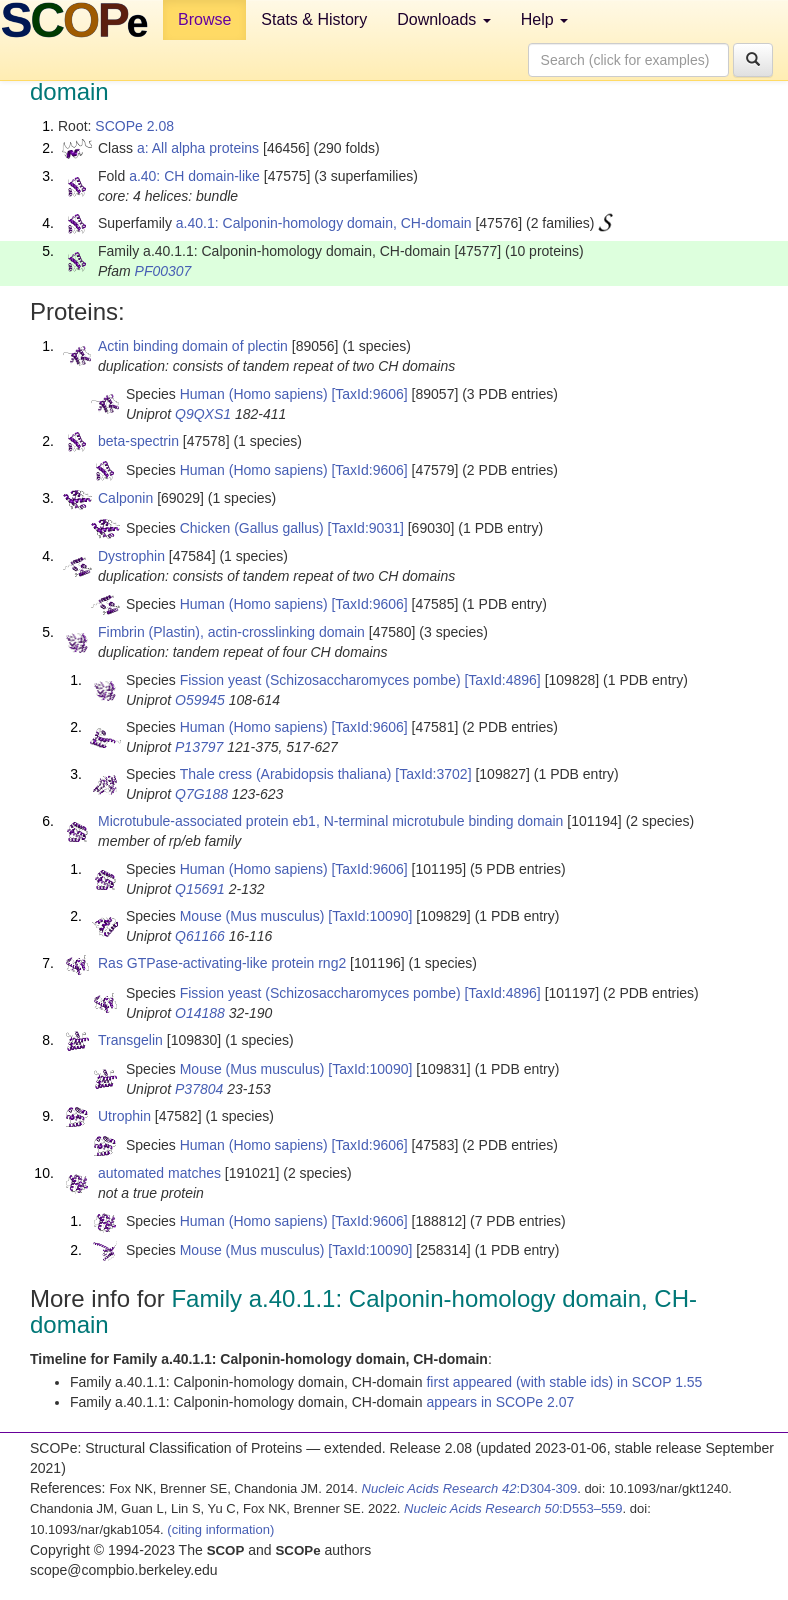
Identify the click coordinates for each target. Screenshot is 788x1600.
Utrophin (124, 1116)
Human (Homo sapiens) (254, 394)
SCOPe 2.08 (134, 126)
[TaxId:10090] (370, 916)
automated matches (159, 1173)
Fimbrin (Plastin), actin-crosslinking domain (231, 632)
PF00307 (163, 271)
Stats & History (314, 19)
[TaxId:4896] (502, 680)
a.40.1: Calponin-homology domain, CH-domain (324, 223)
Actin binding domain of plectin (193, 346)
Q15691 (200, 889)
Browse (204, 19)
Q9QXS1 (203, 414)
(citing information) (220, 1529)
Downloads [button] (444, 19)
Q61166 (200, 936)
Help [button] (544, 19)
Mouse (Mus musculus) (252, 916)
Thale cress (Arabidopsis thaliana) (286, 774)
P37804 (199, 1089)
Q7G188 (201, 794)
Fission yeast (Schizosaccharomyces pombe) (320, 680)
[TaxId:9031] (366, 528)
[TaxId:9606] (369, 394)
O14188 (200, 1013)
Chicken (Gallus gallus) (252, 528)
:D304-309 (470, 1488)
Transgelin (130, 1040)
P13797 (199, 747)
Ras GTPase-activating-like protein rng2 (222, 963)
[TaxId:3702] (433, 774)
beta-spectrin (138, 441)
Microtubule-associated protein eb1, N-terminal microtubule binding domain (330, 821)
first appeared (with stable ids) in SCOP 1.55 (564, 1382)
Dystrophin (131, 556)
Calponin (125, 498)
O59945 (200, 700)
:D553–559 (513, 1508)
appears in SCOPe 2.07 (500, 1402)
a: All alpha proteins (198, 148)
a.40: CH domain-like (194, 176)
